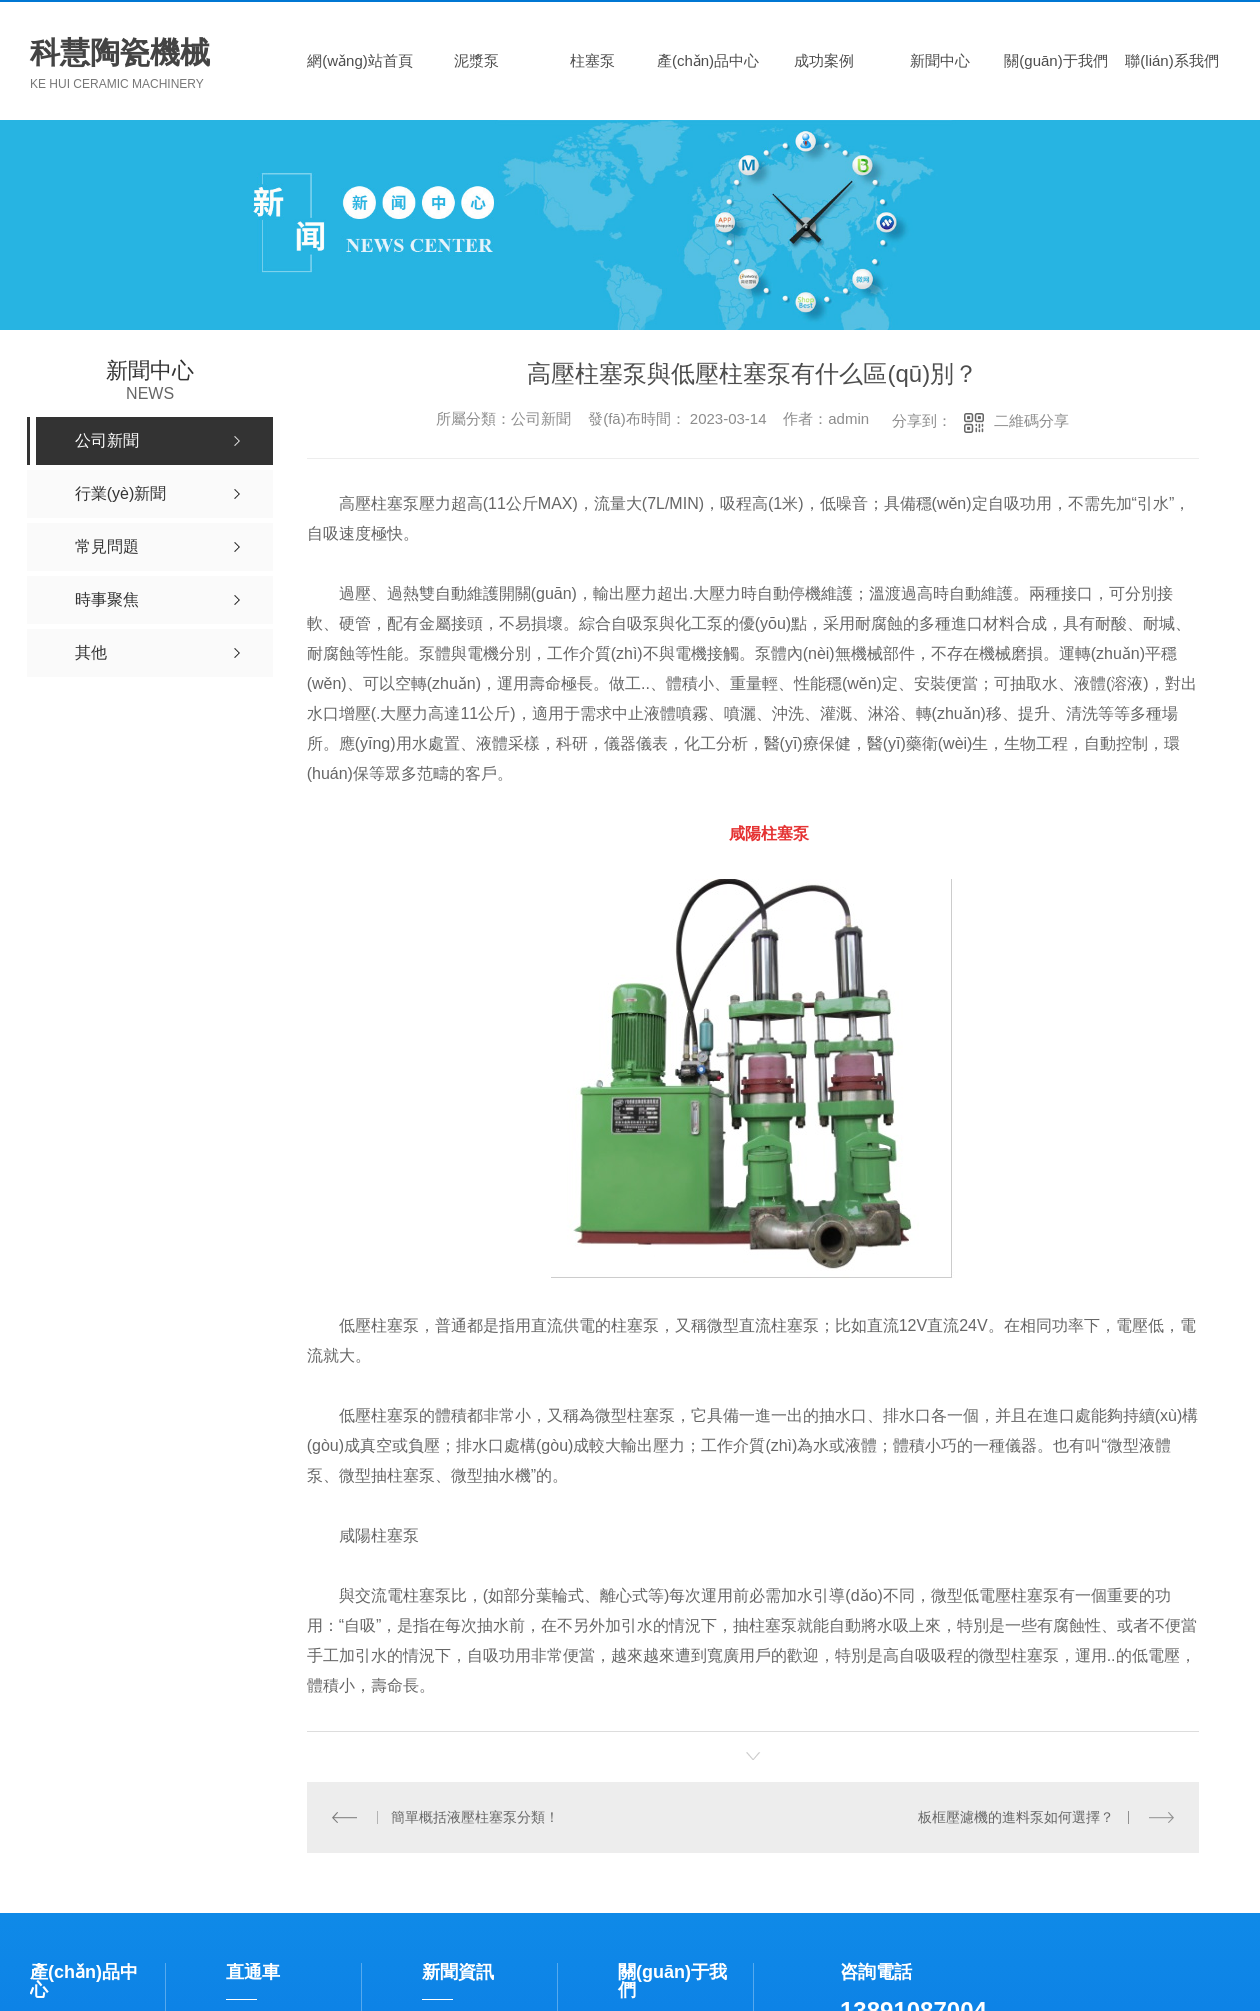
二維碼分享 (1031, 420)
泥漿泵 (476, 60)
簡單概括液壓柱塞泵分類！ (475, 1817)
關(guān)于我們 (1055, 60)
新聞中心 (940, 60)
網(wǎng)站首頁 (360, 60)
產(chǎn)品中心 (708, 60)
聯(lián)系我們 (1171, 60)
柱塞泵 (592, 60)
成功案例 (824, 60)
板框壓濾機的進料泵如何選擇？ (1017, 1817)
